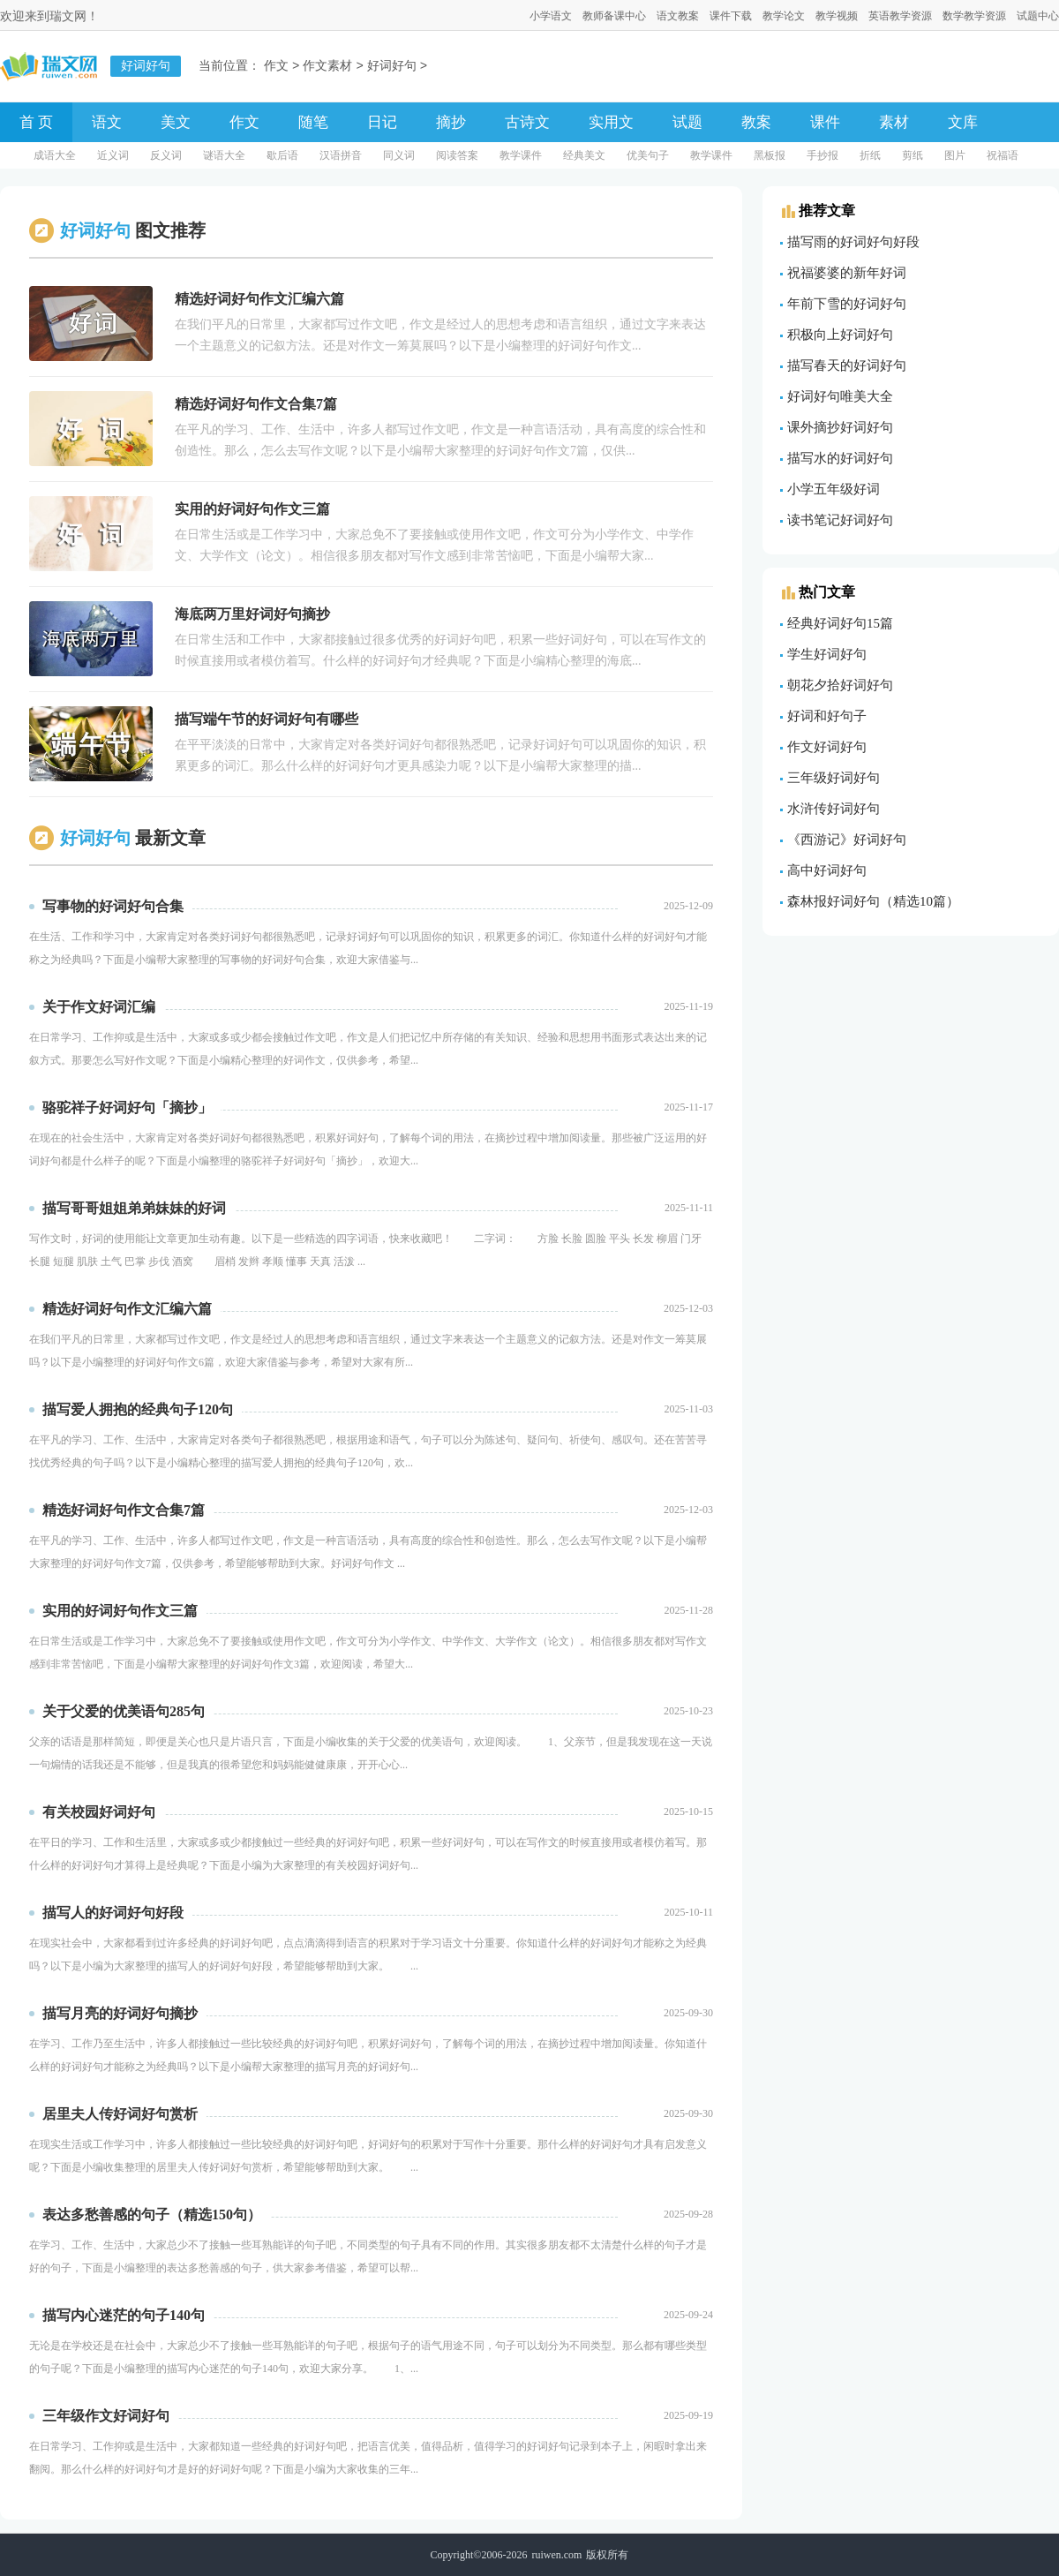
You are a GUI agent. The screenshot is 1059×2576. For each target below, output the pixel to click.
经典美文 (584, 155)
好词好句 (392, 66)
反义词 (166, 155)
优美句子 (648, 155)
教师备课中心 (614, 16)
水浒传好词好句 (833, 809)
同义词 (399, 155)
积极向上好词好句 (840, 335)
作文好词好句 (827, 747)
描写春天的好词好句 (846, 365)
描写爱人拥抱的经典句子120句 (137, 1409)
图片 (954, 155)
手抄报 (822, 155)
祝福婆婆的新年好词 (846, 273)
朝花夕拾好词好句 (840, 685)
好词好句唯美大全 (840, 396)
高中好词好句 (827, 870)
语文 (107, 122)
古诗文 (527, 122)
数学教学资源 (974, 16)
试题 (687, 122)
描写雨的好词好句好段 (853, 242)
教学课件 (520, 155)
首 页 (36, 122)
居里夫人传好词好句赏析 (120, 2113)
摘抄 (451, 122)
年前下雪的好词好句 (846, 304)
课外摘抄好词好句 (840, 427)
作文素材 (327, 66)
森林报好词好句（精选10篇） (873, 901)
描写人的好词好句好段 (113, 1912)
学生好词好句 (827, 654)
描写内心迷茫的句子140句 (123, 2315)
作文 (276, 66)
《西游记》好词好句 (846, 839)
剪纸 (912, 155)
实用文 (611, 122)
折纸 (870, 155)
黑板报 (769, 155)
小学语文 (551, 16)
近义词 (113, 155)
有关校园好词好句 (98, 1811)
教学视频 (836, 16)
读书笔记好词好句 (840, 520)
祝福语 (1002, 155)
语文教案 (678, 16)
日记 (382, 122)
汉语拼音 (340, 155)
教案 (756, 122)
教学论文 (783, 16)
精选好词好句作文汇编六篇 (127, 1308)
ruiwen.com (556, 2555)
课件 (825, 122)
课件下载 (731, 16)
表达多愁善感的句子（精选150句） (151, 2214)
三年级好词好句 (833, 778)
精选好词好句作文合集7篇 (123, 1510)
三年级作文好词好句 (105, 2415)
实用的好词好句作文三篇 (120, 1610)
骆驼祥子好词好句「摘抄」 (127, 1107)
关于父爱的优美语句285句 (123, 1711)
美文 (176, 122)
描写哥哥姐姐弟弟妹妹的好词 (134, 1208)
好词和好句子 (827, 716)
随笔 (313, 122)
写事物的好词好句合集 (113, 906)
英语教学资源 (900, 16)
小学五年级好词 (833, 489)
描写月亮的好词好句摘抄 (120, 2013)
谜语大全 (224, 155)
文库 (963, 122)
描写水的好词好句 (840, 458)
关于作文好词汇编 (98, 1006)
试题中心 (1038, 16)
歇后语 (282, 155)
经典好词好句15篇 (840, 623)
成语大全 (55, 155)
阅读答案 (457, 155)
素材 (894, 122)
